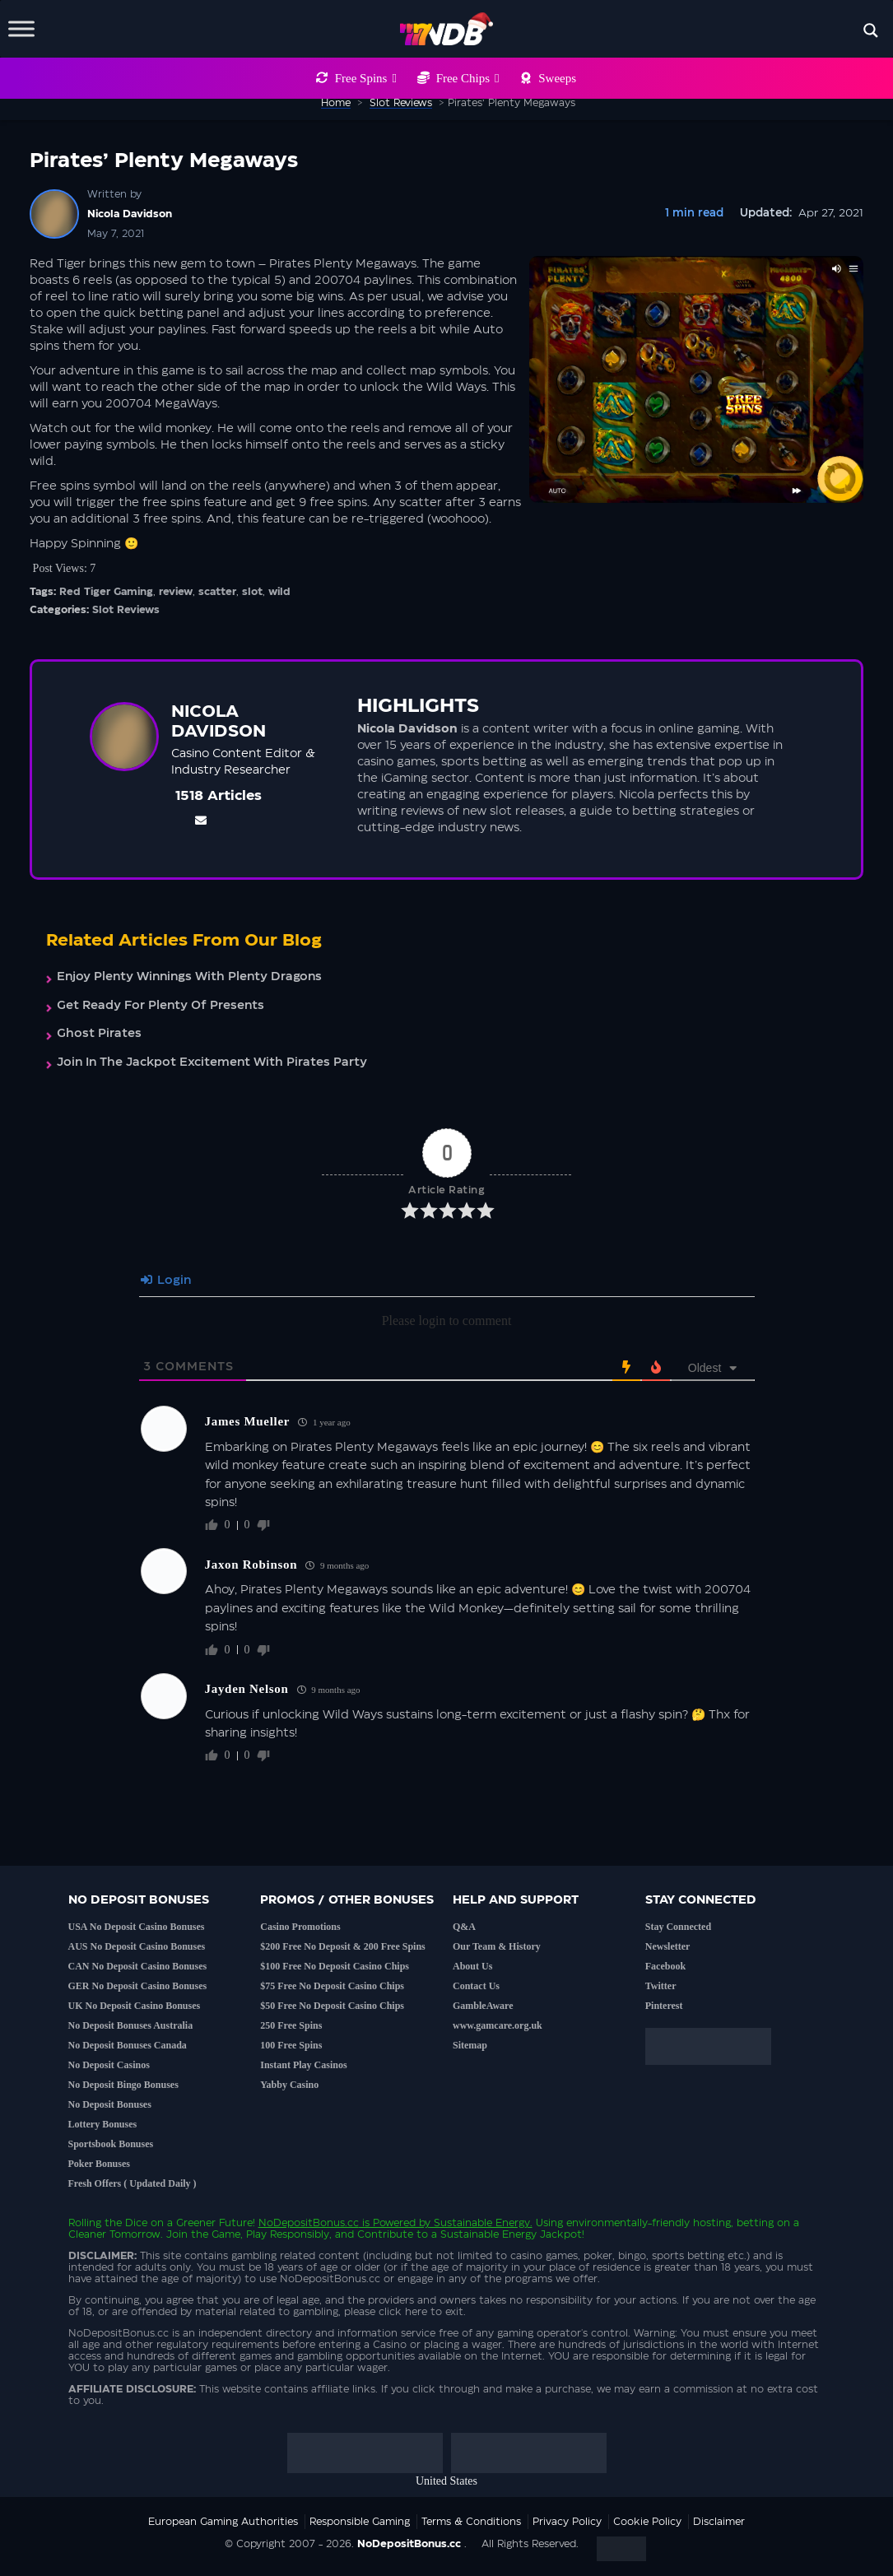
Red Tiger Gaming (106, 592)
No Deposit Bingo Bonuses (123, 2084)
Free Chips (468, 78)
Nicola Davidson (129, 214)
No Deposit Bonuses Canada (127, 2045)
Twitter (661, 1986)
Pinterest (664, 2005)
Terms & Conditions (471, 2522)
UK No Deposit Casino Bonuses (134, 2005)
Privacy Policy (567, 2522)
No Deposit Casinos (109, 2065)
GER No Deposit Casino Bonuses (137, 1986)
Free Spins (366, 78)
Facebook (665, 1966)
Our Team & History (497, 1946)
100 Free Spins (291, 2045)
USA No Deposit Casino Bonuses (136, 1926)
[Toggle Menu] (21, 28)
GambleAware (483, 2005)
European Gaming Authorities (223, 2522)
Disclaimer (719, 2522)
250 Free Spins (291, 2025)
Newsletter (668, 1946)
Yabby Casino (289, 2084)
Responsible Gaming (359, 2522)
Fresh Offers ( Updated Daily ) (132, 2183)
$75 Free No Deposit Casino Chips (332, 1986)
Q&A (464, 1926)
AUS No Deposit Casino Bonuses (137, 1946)
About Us (472, 1966)
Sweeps (557, 78)
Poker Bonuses (99, 2163)
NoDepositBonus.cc (308, 2223)
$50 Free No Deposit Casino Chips (332, 2005)
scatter (217, 592)
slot (252, 592)
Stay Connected (678, 1926)
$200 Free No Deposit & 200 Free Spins (343, 1946)
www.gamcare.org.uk (497, 2025)
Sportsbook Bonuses (111, 2144)
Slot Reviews (126, 610)
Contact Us (476, 1986)
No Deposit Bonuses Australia (130, 2025)
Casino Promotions (300, 1926)
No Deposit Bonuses (109, 2104)
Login (166, 1280)
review (176, 592)
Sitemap (470, 2045)
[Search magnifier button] (871, 30)
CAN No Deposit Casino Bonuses (137, 1966)
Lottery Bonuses (102, 2124)
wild (279, 592)
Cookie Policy (647, 2522)
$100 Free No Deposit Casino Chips (334, 1966)
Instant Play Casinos (303, 2065)
